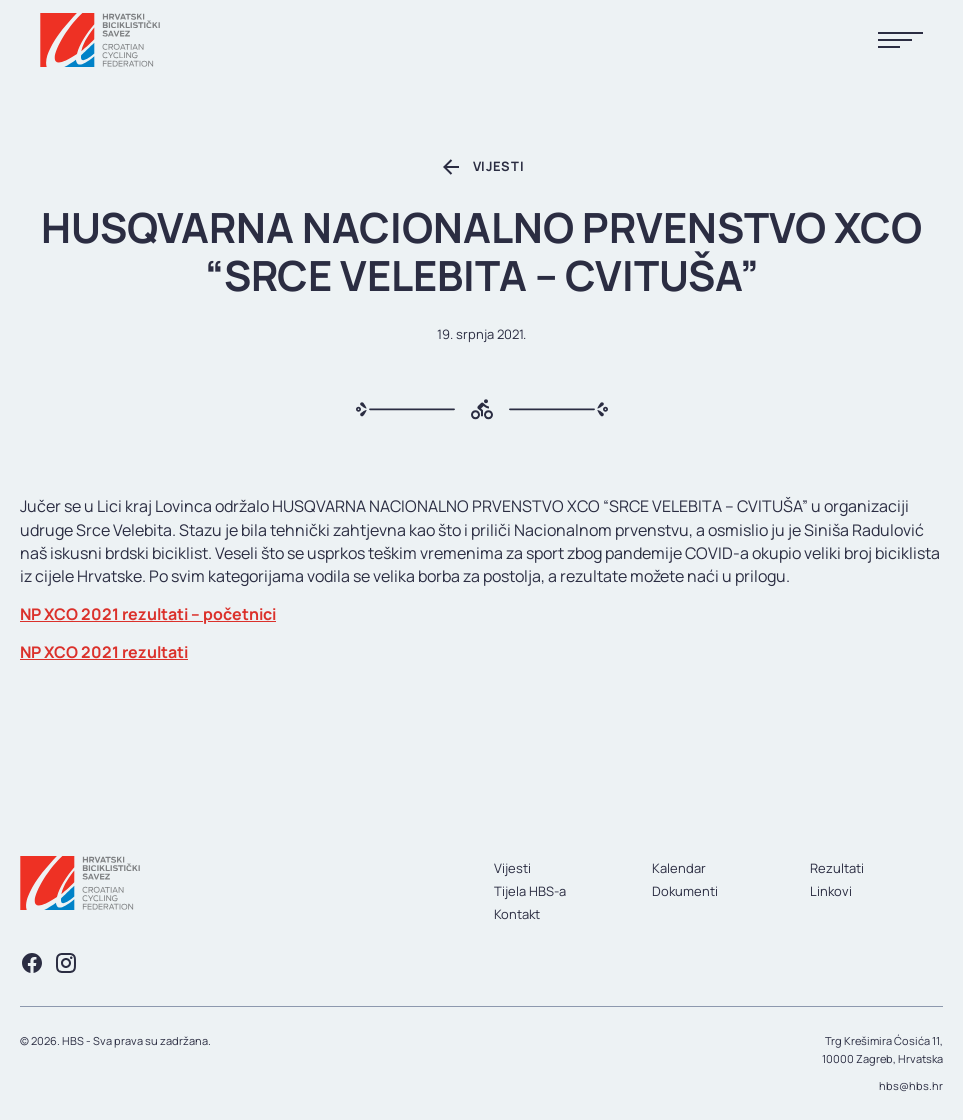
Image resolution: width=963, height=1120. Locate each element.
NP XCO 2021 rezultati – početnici (148, 614)
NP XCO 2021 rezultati (104, 652)
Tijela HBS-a (530, 891)
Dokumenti (685, 891)
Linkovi (831, 891)
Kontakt (517, 914)
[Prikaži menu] (900, 40)
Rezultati (837, 868)
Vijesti (512, 868)
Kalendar (679, 868)
